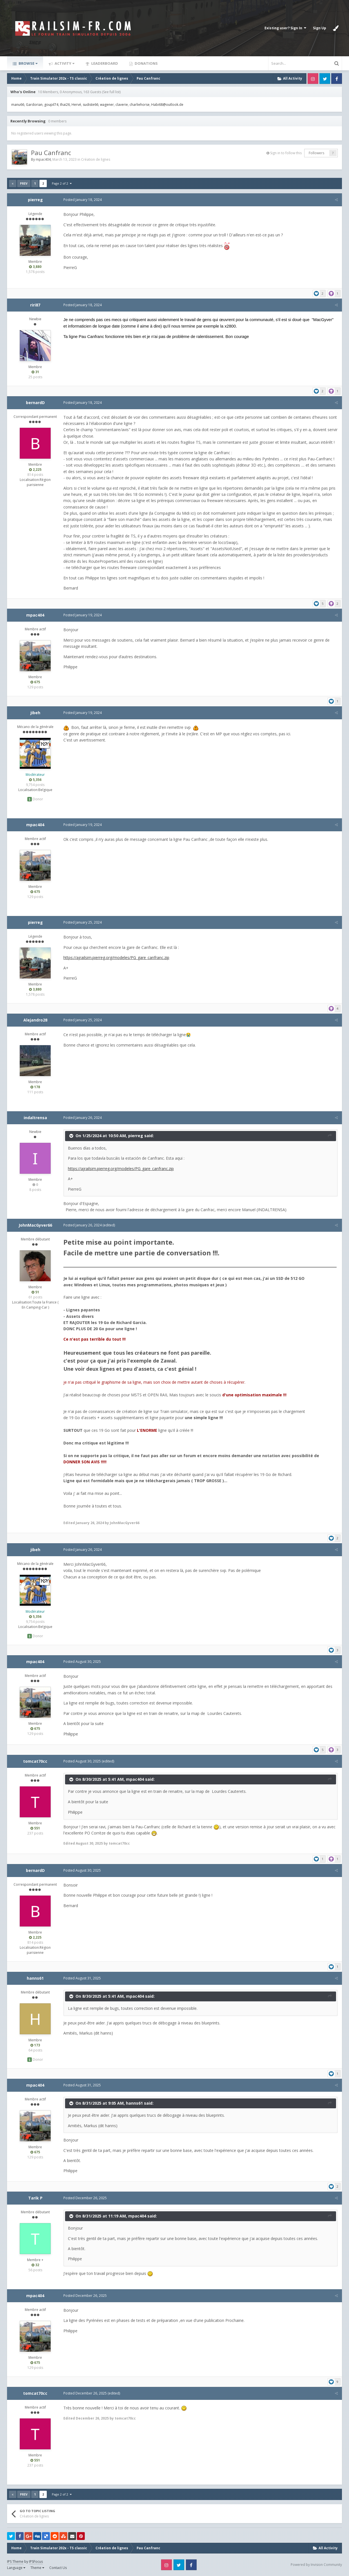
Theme (37, 2567)
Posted (82, 199)
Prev (24, 183)
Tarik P (35, 2198)
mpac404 (43, 159)
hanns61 (35, 1978)
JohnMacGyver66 (35, 1225)
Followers (316, 153)
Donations (146, 63)
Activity (64, 63)
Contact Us (58, 2567)
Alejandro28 (35, 1020)
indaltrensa (35, 1117)
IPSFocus (36, 2561)
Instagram (313, 78)
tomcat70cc (35, 1761)
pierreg (35, 199)
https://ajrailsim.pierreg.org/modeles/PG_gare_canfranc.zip (116, 957)
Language (16, 2567)
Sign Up (319, 28)
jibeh (35, 712)
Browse (27, 63)
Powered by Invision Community (316, 2564)
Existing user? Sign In (285, 28)
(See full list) (111, 91)
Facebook (336, 78)
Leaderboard (104, 63)
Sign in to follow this (286, 153)
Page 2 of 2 (62, 183)
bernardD (35, 402)
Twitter (324, 78)
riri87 (35, 305)
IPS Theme (15, 2561)
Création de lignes (95, 159)
